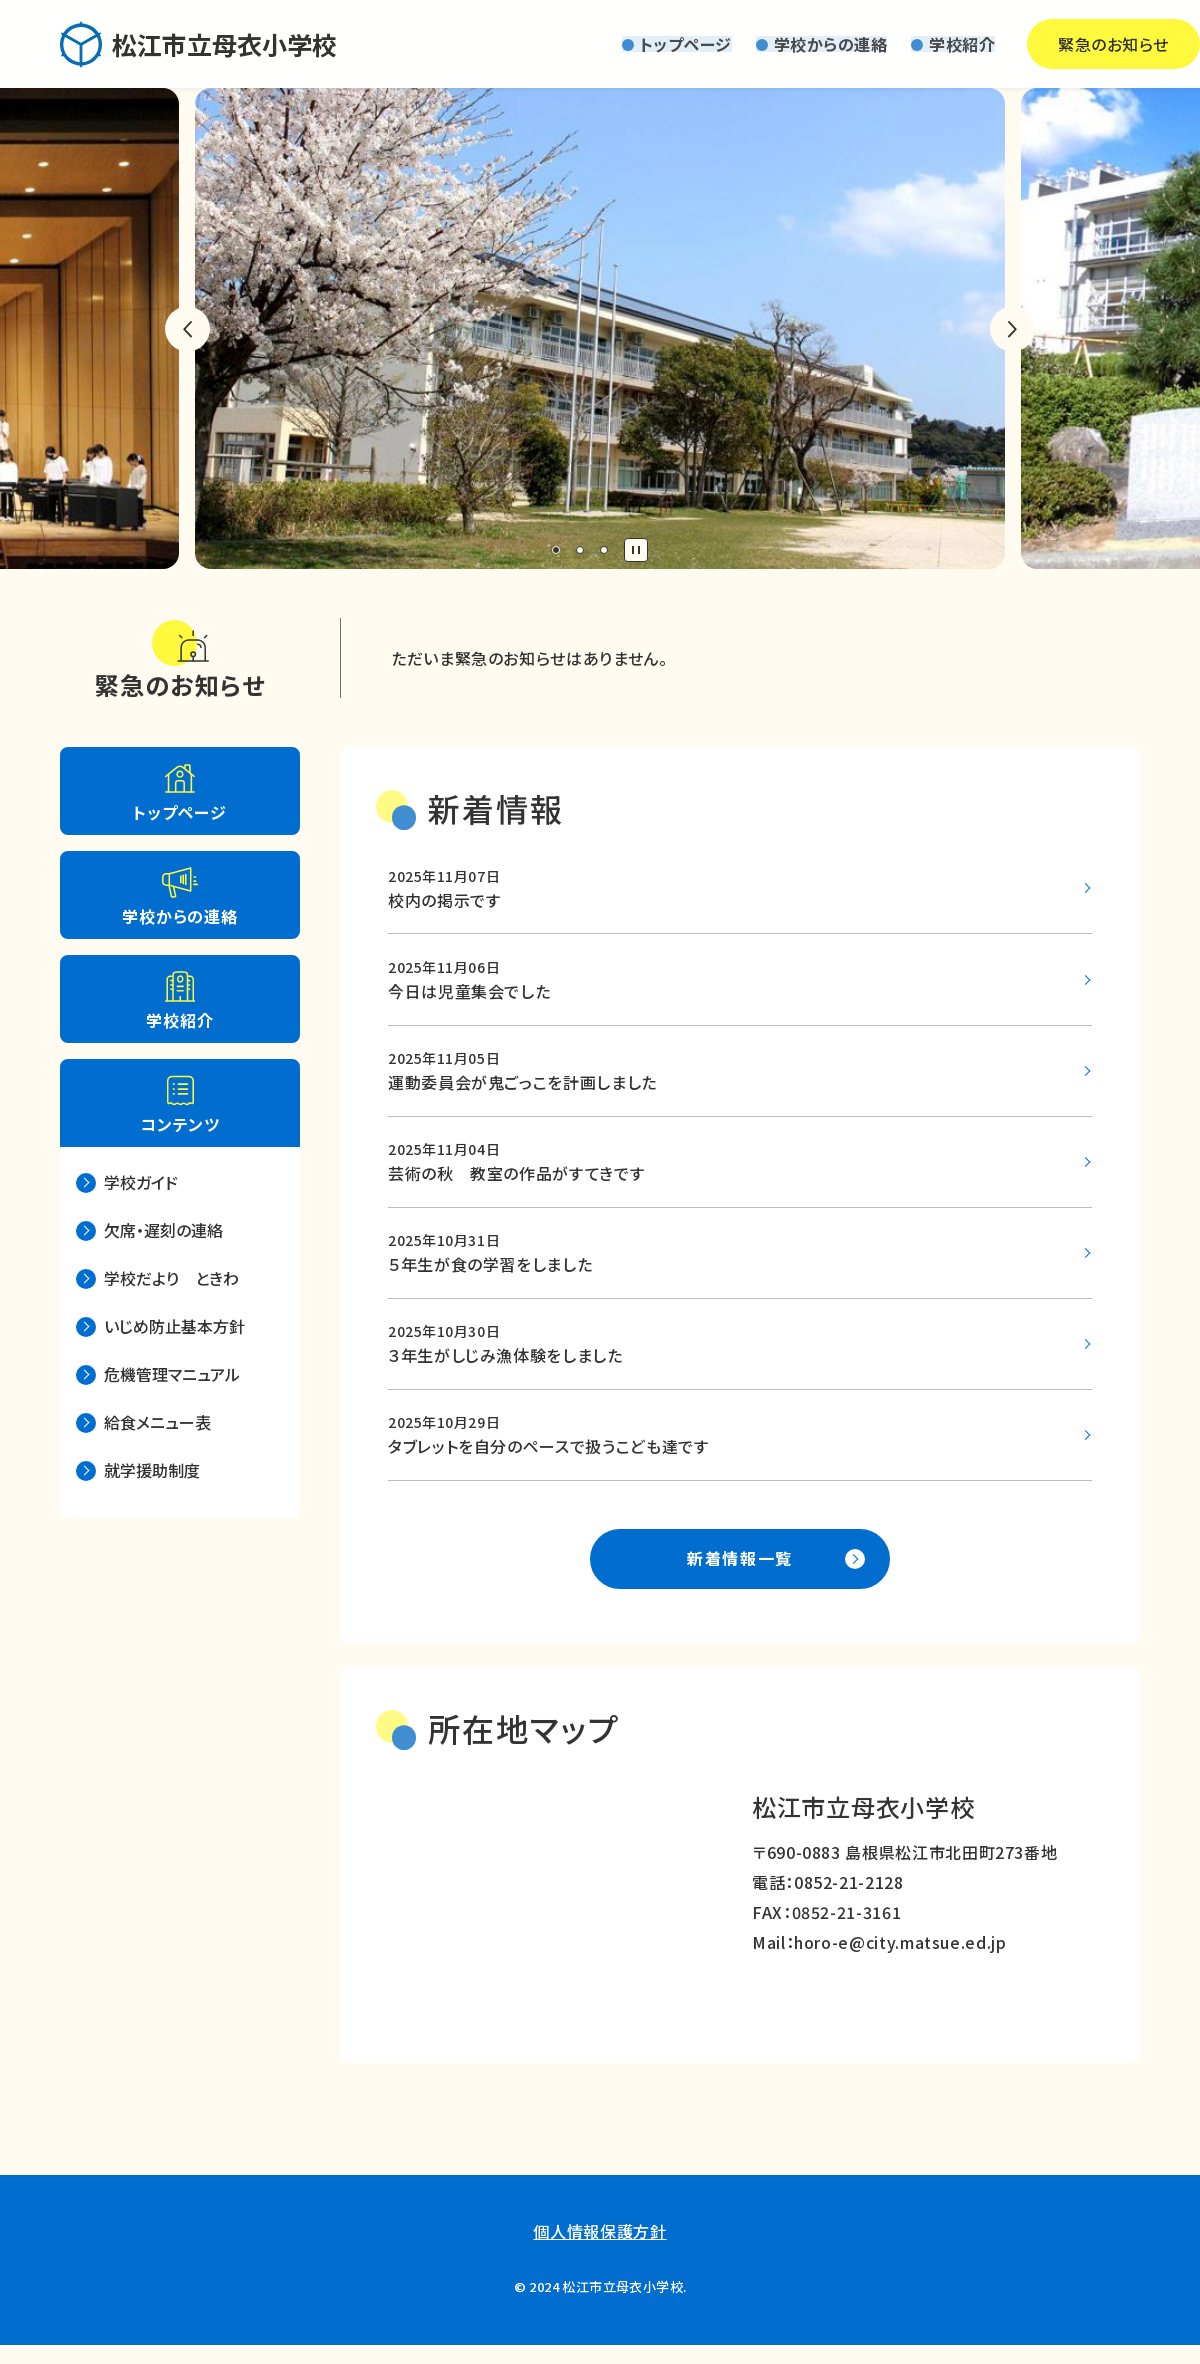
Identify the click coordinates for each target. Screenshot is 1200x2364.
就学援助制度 (152, 1470)
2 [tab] (580, 550)
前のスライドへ (187, 329)
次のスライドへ (1012, 329)
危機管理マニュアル (172, 1374)
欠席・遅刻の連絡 (163, 1230)
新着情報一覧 (740, 1577)
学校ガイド (141, 1182)
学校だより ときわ (171, 1278)
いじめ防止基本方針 (174, 1326)
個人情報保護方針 (599, 2251)
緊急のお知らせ (1050, 44)
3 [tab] (604, 550)
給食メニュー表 (157, 1422)
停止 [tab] (636, 550)
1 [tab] (556, 550)
